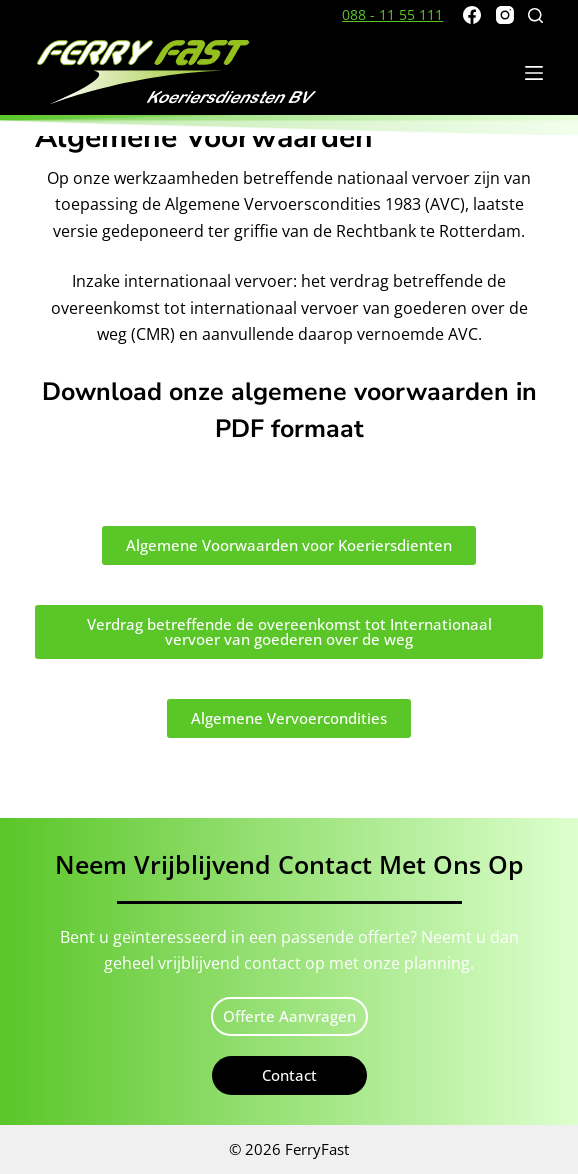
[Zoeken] (535, 15)
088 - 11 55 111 (392, 14)
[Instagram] (505, 15)
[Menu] (534, 73)
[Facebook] (472, 15)
